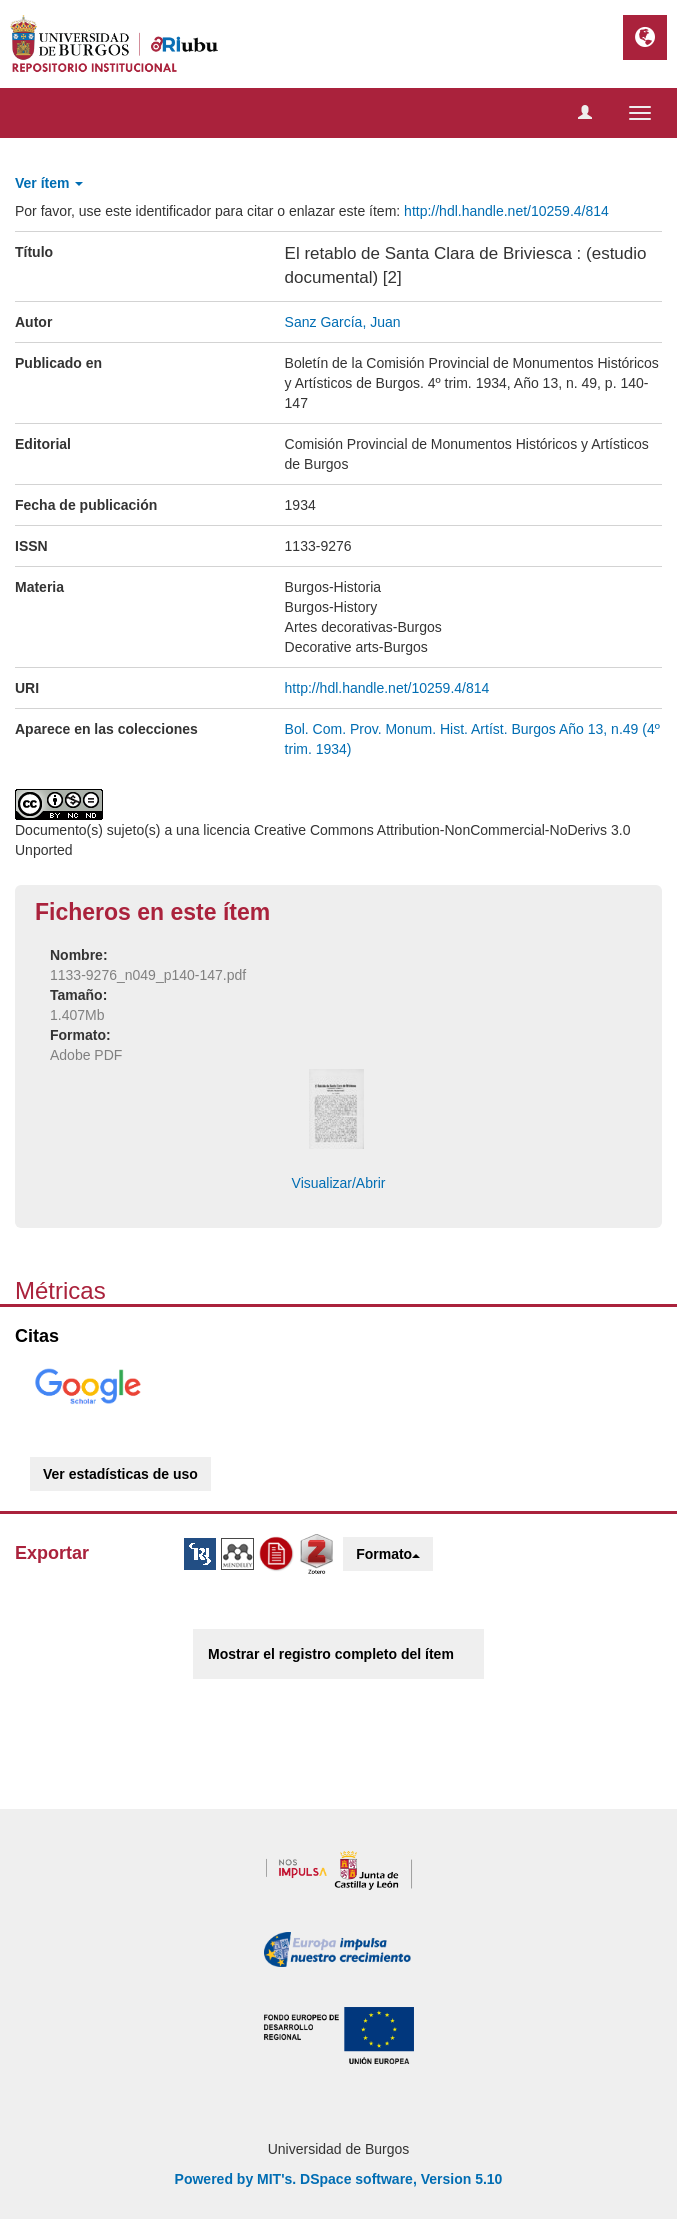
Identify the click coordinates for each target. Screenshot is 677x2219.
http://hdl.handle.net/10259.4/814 (506, 211)
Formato (388, 1554)
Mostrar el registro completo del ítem (331, 1654)
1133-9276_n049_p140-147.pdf (148, 975)
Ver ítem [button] (49, 183)
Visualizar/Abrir (339, 1183)
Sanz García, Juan (343, 322)
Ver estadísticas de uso (120, 1474)
